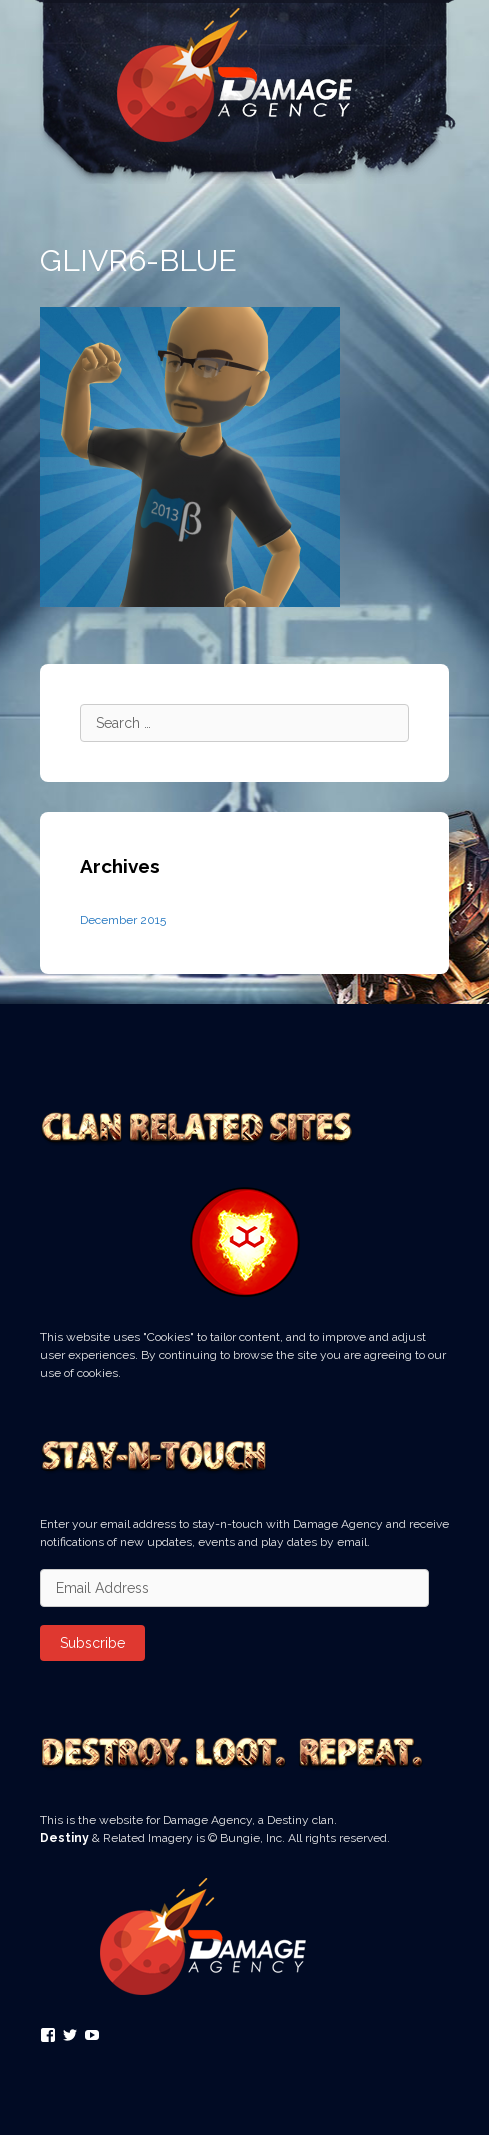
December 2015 (123, 920)
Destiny (64, 1838)
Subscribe (92, 1643)
